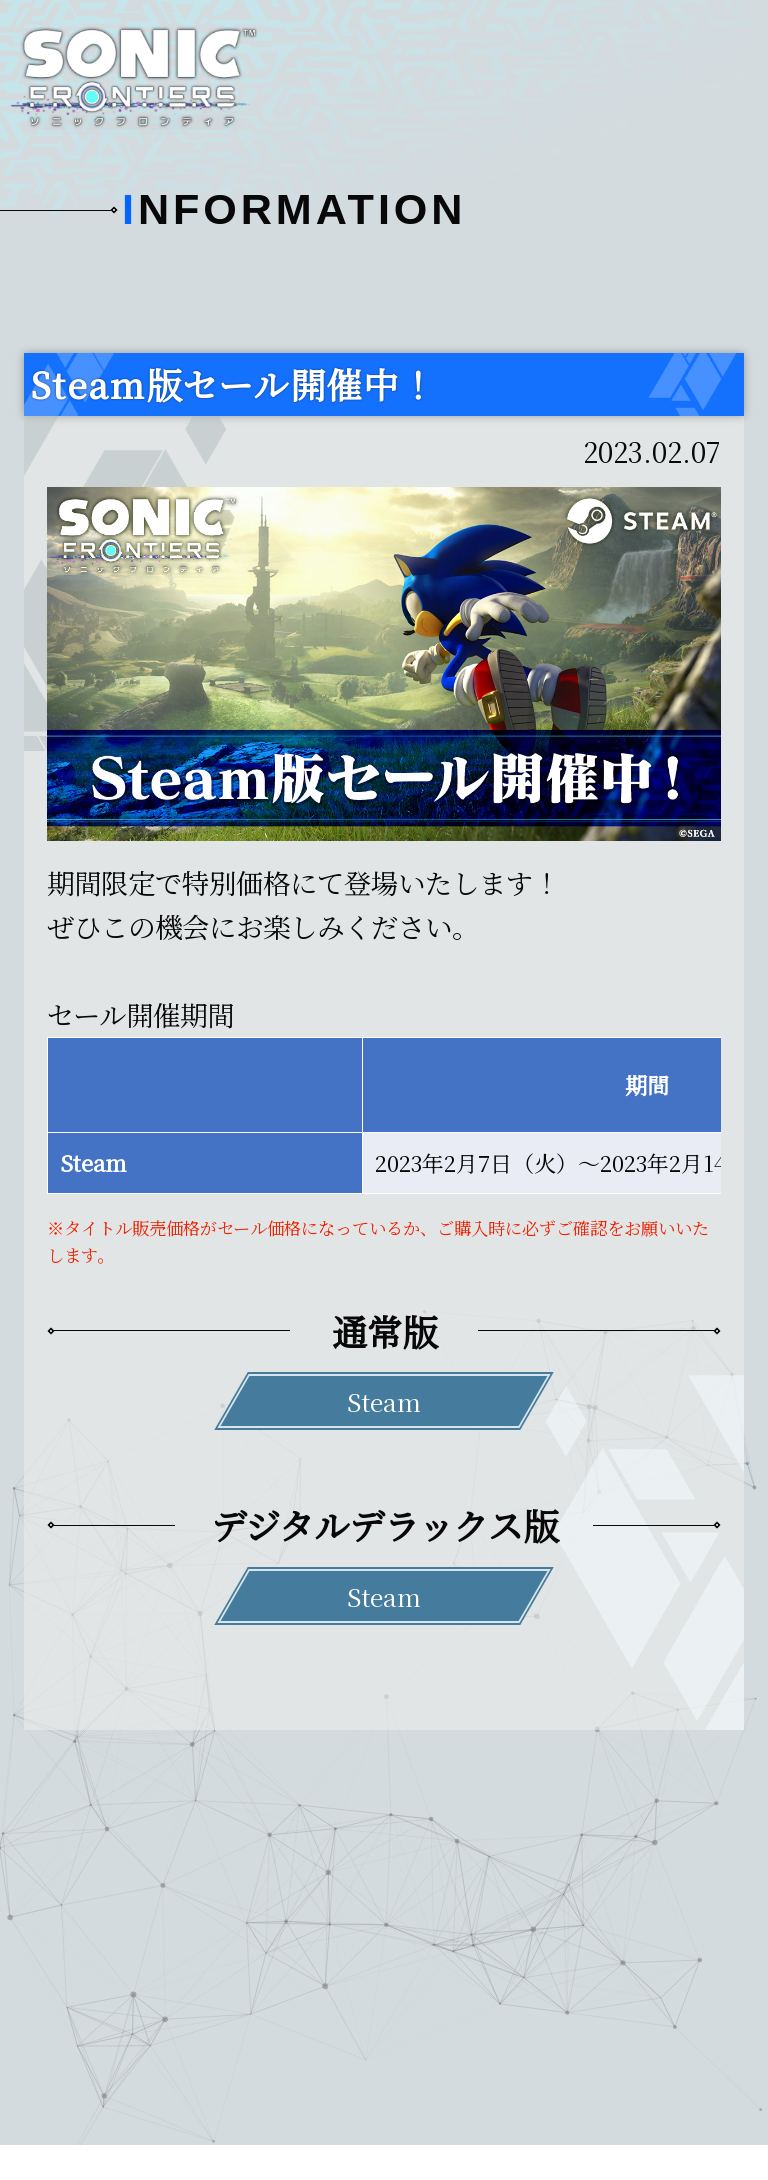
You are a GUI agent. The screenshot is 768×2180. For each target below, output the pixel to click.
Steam (384, 1401)
